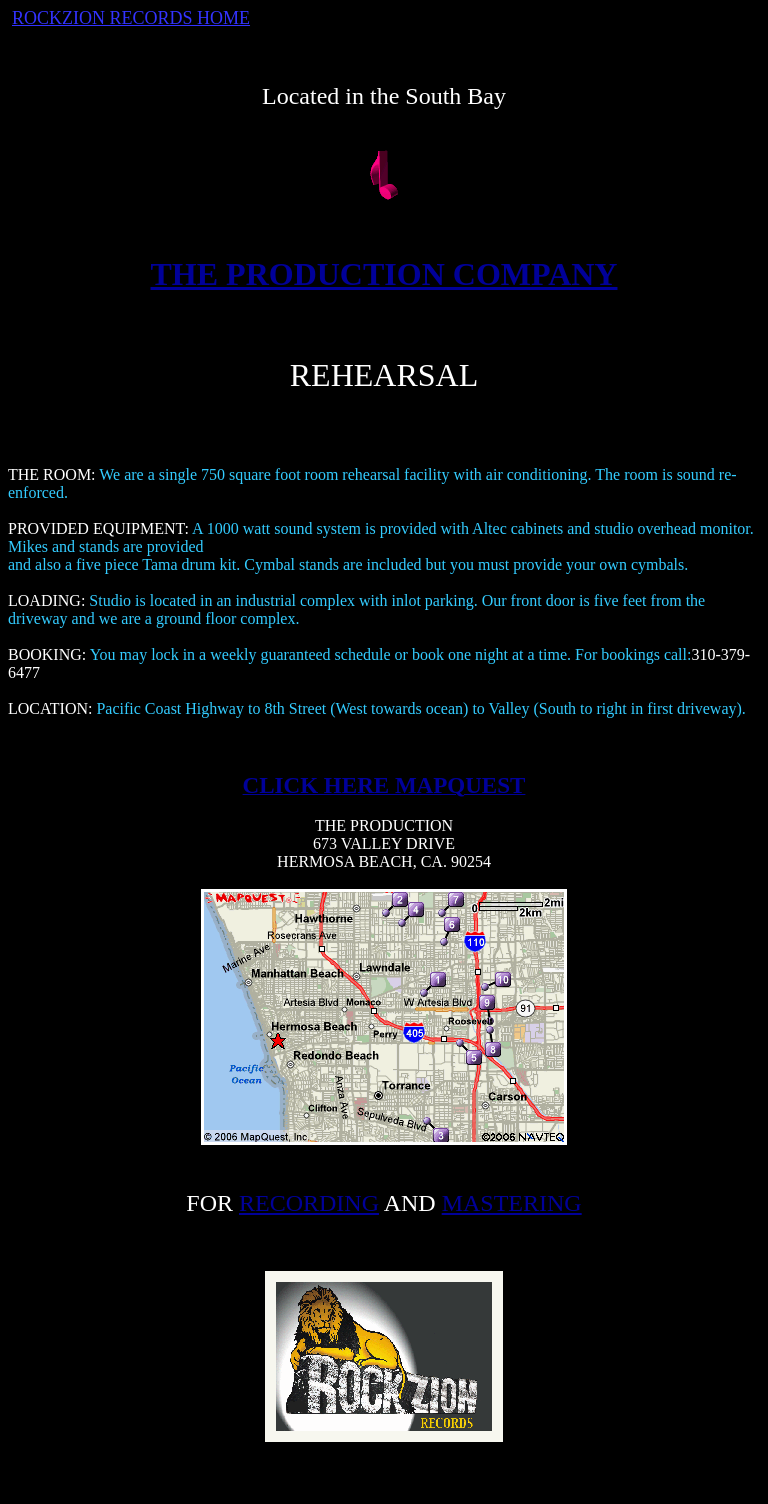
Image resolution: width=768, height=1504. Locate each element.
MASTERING (512, 1203)
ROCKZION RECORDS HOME (131, 18)
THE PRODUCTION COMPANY (384, 274)
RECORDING (309, 1203)
